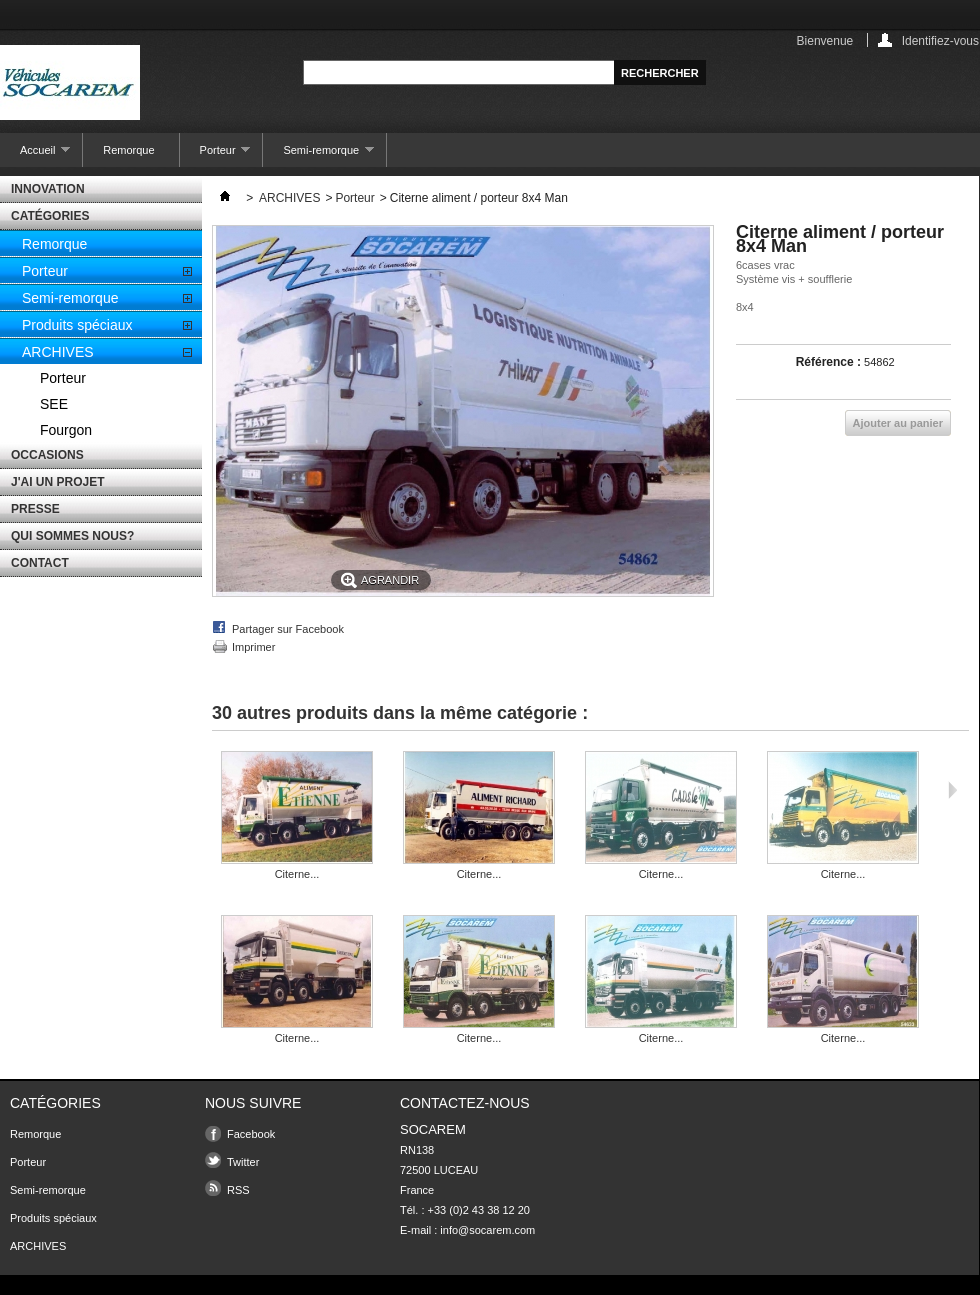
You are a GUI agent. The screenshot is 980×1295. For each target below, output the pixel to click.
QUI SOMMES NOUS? (72, 536)
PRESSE (35, 509)
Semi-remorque (318, 155)
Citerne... (297, 874)
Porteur (215, 155)
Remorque (128, 150)
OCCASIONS (47, 455)
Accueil (35, 155)
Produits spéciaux (77, 325)
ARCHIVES (58, 352)
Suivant (952, 790)
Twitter (243, 1162)
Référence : (828, 362)
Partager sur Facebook (288, 629)
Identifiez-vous (940, 40)
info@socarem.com (487, 1230)
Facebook (251, 1134)
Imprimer (253, 647)
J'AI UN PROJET (58, 482)
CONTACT (40, 563)
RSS (238, 1190)
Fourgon (66, 430)
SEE (54, 404)
